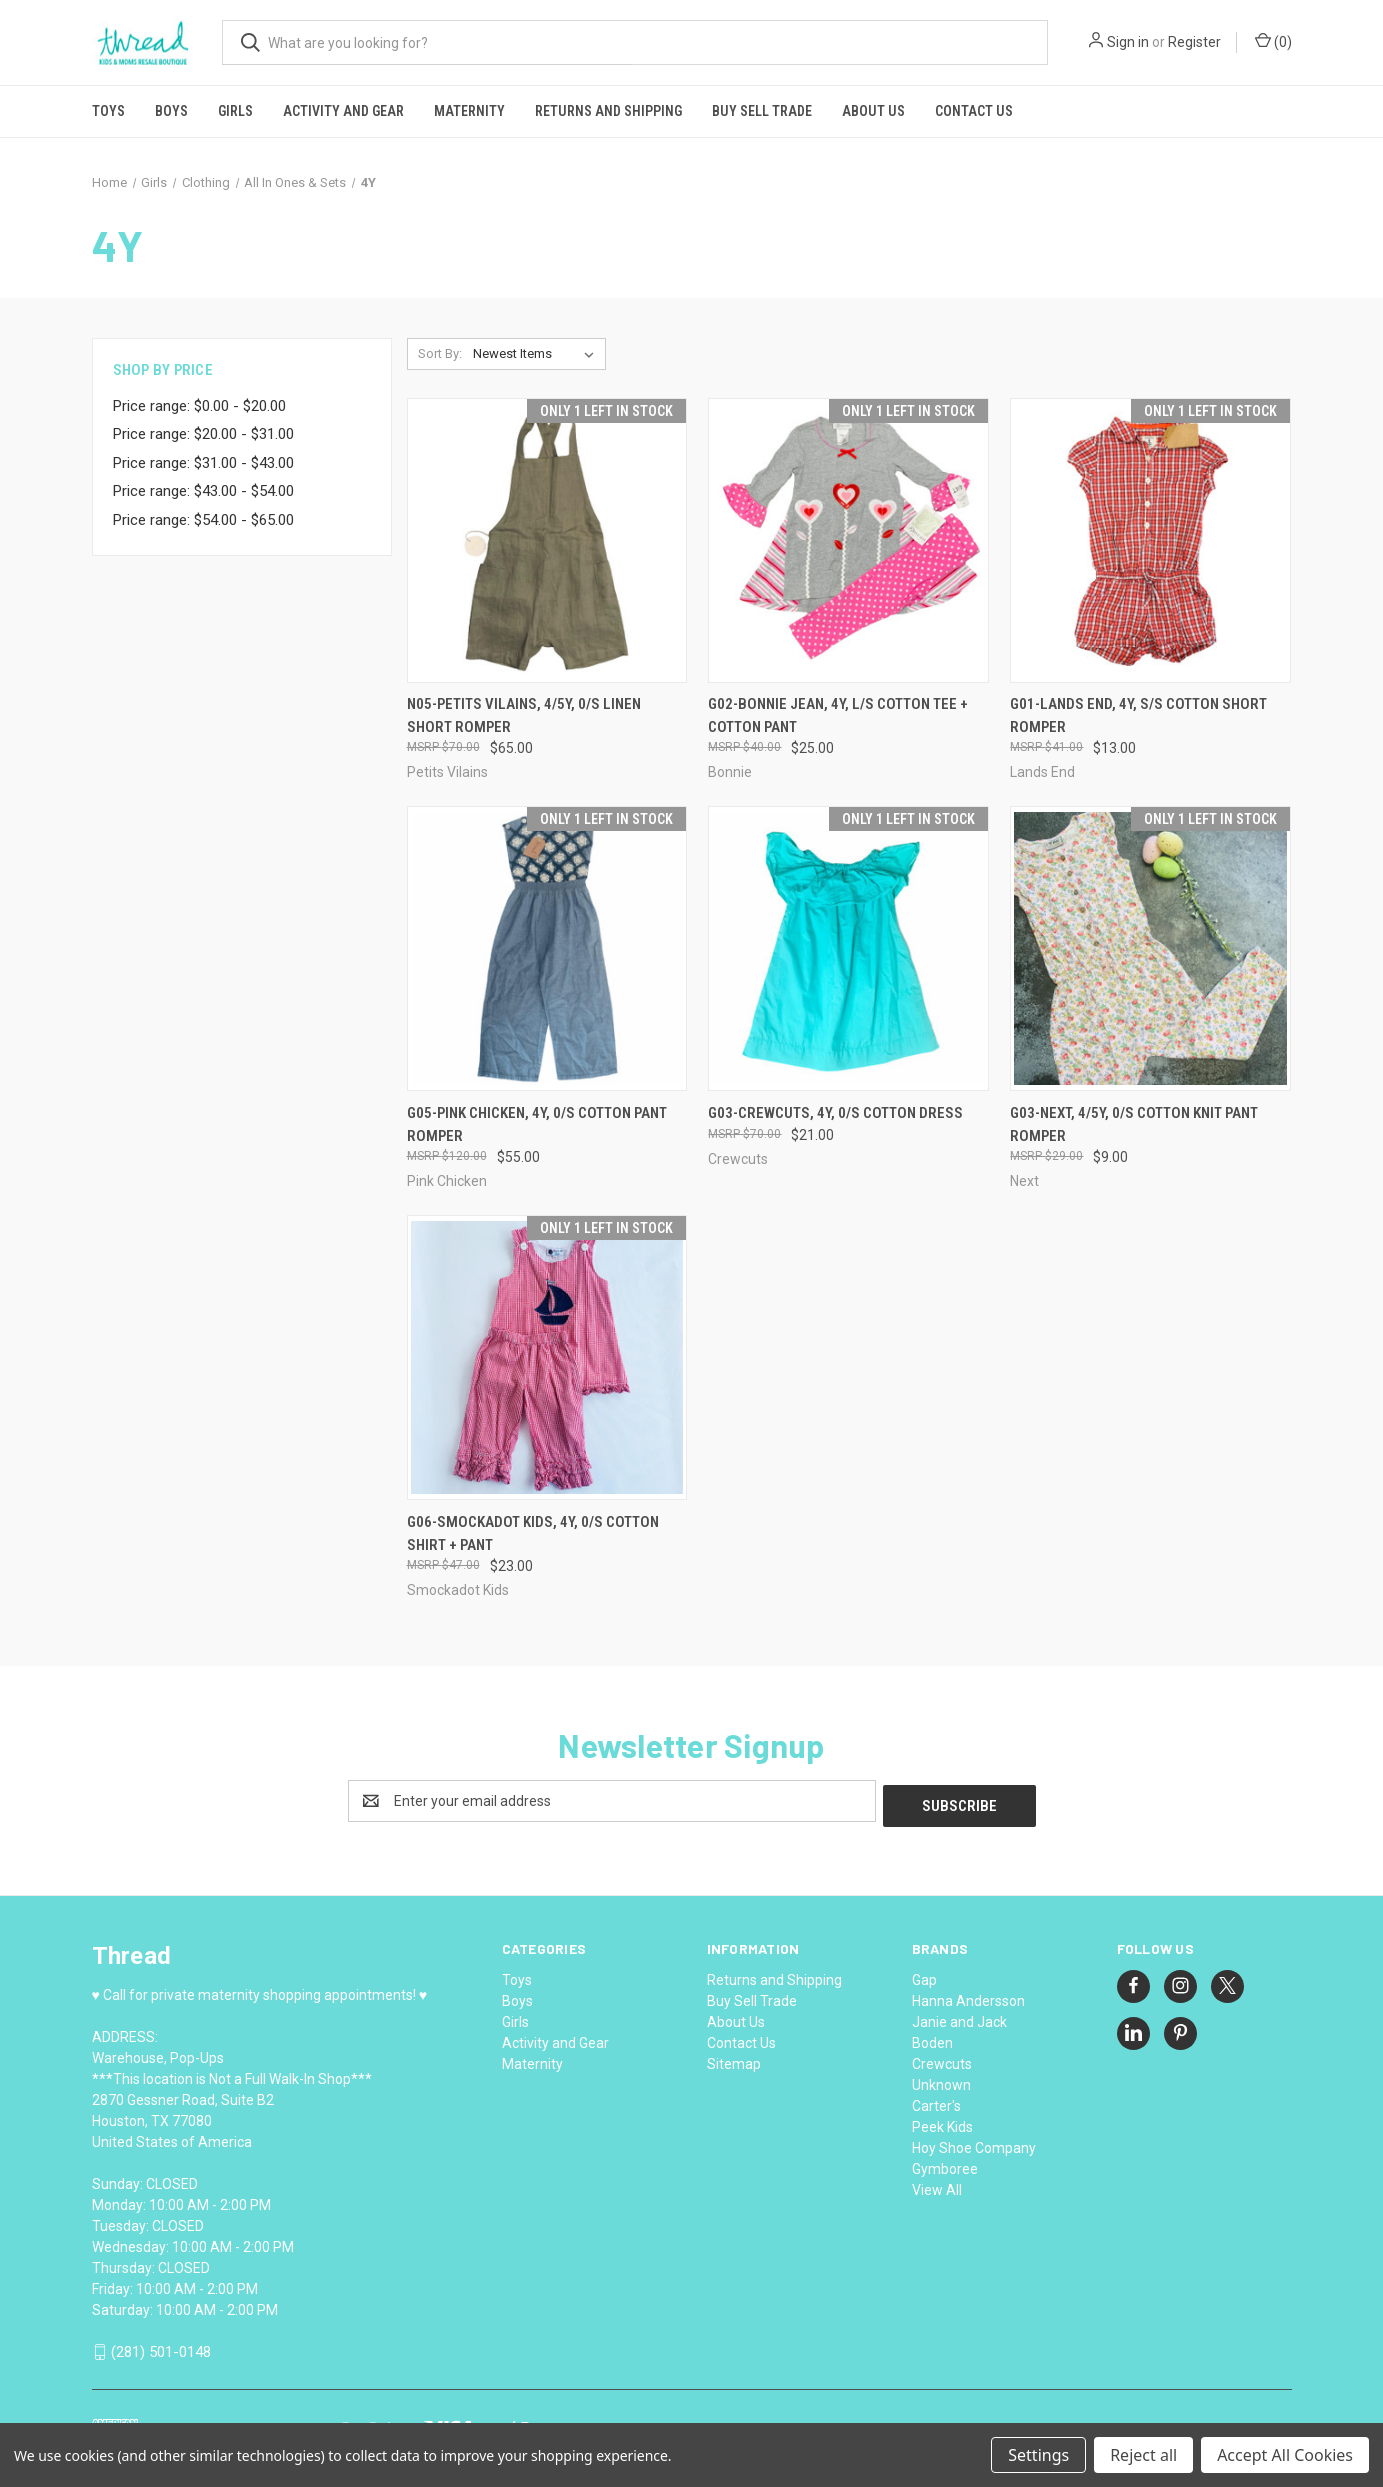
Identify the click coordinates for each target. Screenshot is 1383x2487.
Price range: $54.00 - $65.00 (203, 520)
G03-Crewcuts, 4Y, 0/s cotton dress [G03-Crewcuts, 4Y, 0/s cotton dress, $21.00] (835, 1113)
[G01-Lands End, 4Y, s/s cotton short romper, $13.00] (1150, 540)
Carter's (936, 2101)
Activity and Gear (343, 111)
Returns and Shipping (608, 111)
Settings (1038, 2455)
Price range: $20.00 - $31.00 (203, 434)
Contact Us (974, 111)
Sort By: (440, 353)
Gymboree (945, 2164)
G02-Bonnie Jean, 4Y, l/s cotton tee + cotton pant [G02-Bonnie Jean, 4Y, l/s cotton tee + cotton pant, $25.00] (838, 715)
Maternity (469, 111)
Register (1194, 42)
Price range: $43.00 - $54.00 (203, 491)
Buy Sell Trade (762, 111)
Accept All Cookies (1285, 2455)
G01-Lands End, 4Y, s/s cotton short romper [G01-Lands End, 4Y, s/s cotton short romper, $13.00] (1138, 715)
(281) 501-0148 (161, 2347)
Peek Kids (942, 2122)
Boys (171, 111)
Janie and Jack (959, 2017)
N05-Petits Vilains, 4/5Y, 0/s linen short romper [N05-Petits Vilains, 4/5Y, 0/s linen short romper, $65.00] (524, 715)
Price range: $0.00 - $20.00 (199, 406)
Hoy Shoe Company (974, 2143)
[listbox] (537, 354)
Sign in (1128, 42)
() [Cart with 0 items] (1273, 41)
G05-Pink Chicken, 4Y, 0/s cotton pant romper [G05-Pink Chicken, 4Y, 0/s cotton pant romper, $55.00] (537, 1124)
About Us (873, 111)
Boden (932, 2038)
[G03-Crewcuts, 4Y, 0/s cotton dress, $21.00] (848, 948)
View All (937, 2185)
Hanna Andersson (968, 1996)
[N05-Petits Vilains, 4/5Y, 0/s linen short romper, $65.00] (547, 540)
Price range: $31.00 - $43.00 (203, 463)
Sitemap (734, 2059)
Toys (108, 111)
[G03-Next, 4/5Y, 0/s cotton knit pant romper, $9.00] (1150, 948)
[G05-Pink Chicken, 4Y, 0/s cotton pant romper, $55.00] (547, 948)
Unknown (941, 2080)
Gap (924, 1975)
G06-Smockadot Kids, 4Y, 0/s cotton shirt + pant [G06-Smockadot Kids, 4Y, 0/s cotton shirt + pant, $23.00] (533, 1533)
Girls (235, 111)
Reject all (1143, 2455)
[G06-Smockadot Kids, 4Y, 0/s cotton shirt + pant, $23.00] (547, 1357)
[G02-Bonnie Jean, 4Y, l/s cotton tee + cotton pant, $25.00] (848, 540)
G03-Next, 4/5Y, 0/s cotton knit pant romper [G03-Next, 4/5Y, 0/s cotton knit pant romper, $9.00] (1134, 1124)
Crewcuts (942, 2059)
